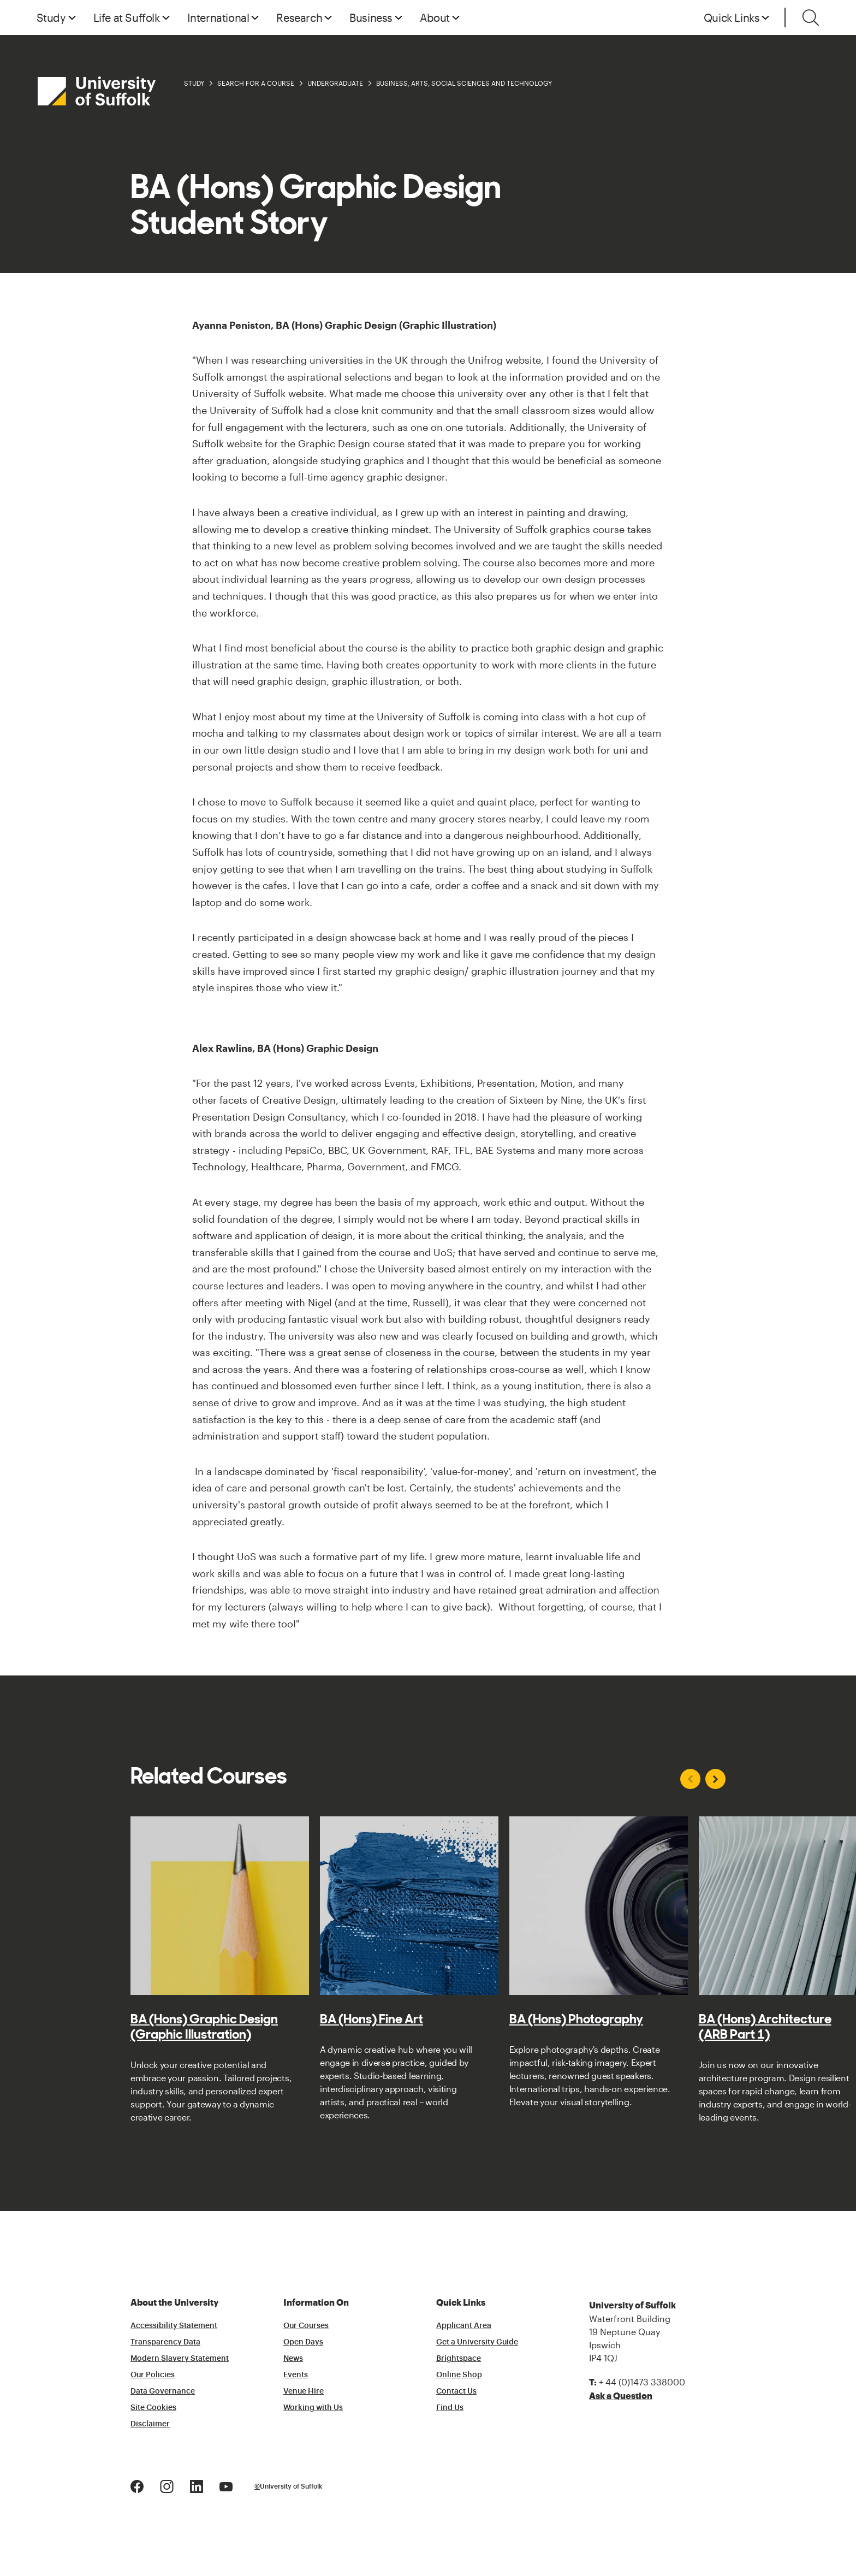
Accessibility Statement (173, 2326)
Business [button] (371, 17)
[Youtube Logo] (226, 2485)
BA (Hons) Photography (576, 2019)
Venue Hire (303, 2391)
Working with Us (313, 2408)
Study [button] (51, 17)
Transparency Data (165, 2342)
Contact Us (456, 2391)
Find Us (449, 2408)
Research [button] (299, 17)
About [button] (435, 17)
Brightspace (458, 2358)
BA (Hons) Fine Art (371, 2019)
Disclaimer (150, 2424)
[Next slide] (715, 1779)
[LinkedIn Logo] (196, 2485)
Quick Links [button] (732, 17)
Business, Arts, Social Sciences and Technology (464, 83)
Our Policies (152, 2375)
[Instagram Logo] (167, 2485)
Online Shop (459, 2375)
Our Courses (306, 2326)
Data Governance (162, 2391)
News (293, 2358)
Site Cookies (153, 2408)
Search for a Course (255, 83)
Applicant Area (463, 2326)
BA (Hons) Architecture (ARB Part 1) (765, 2026)
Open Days (303, 2342)
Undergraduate (335, 83)
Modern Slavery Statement (179, 2358)
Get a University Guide (477, 2342)
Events (295, 2375)
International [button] (218, 17)
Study (194, 83)
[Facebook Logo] (137, 2485)
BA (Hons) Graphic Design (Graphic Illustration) (204, 2026)
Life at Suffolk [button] (126, 17)
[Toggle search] (810, 17)
